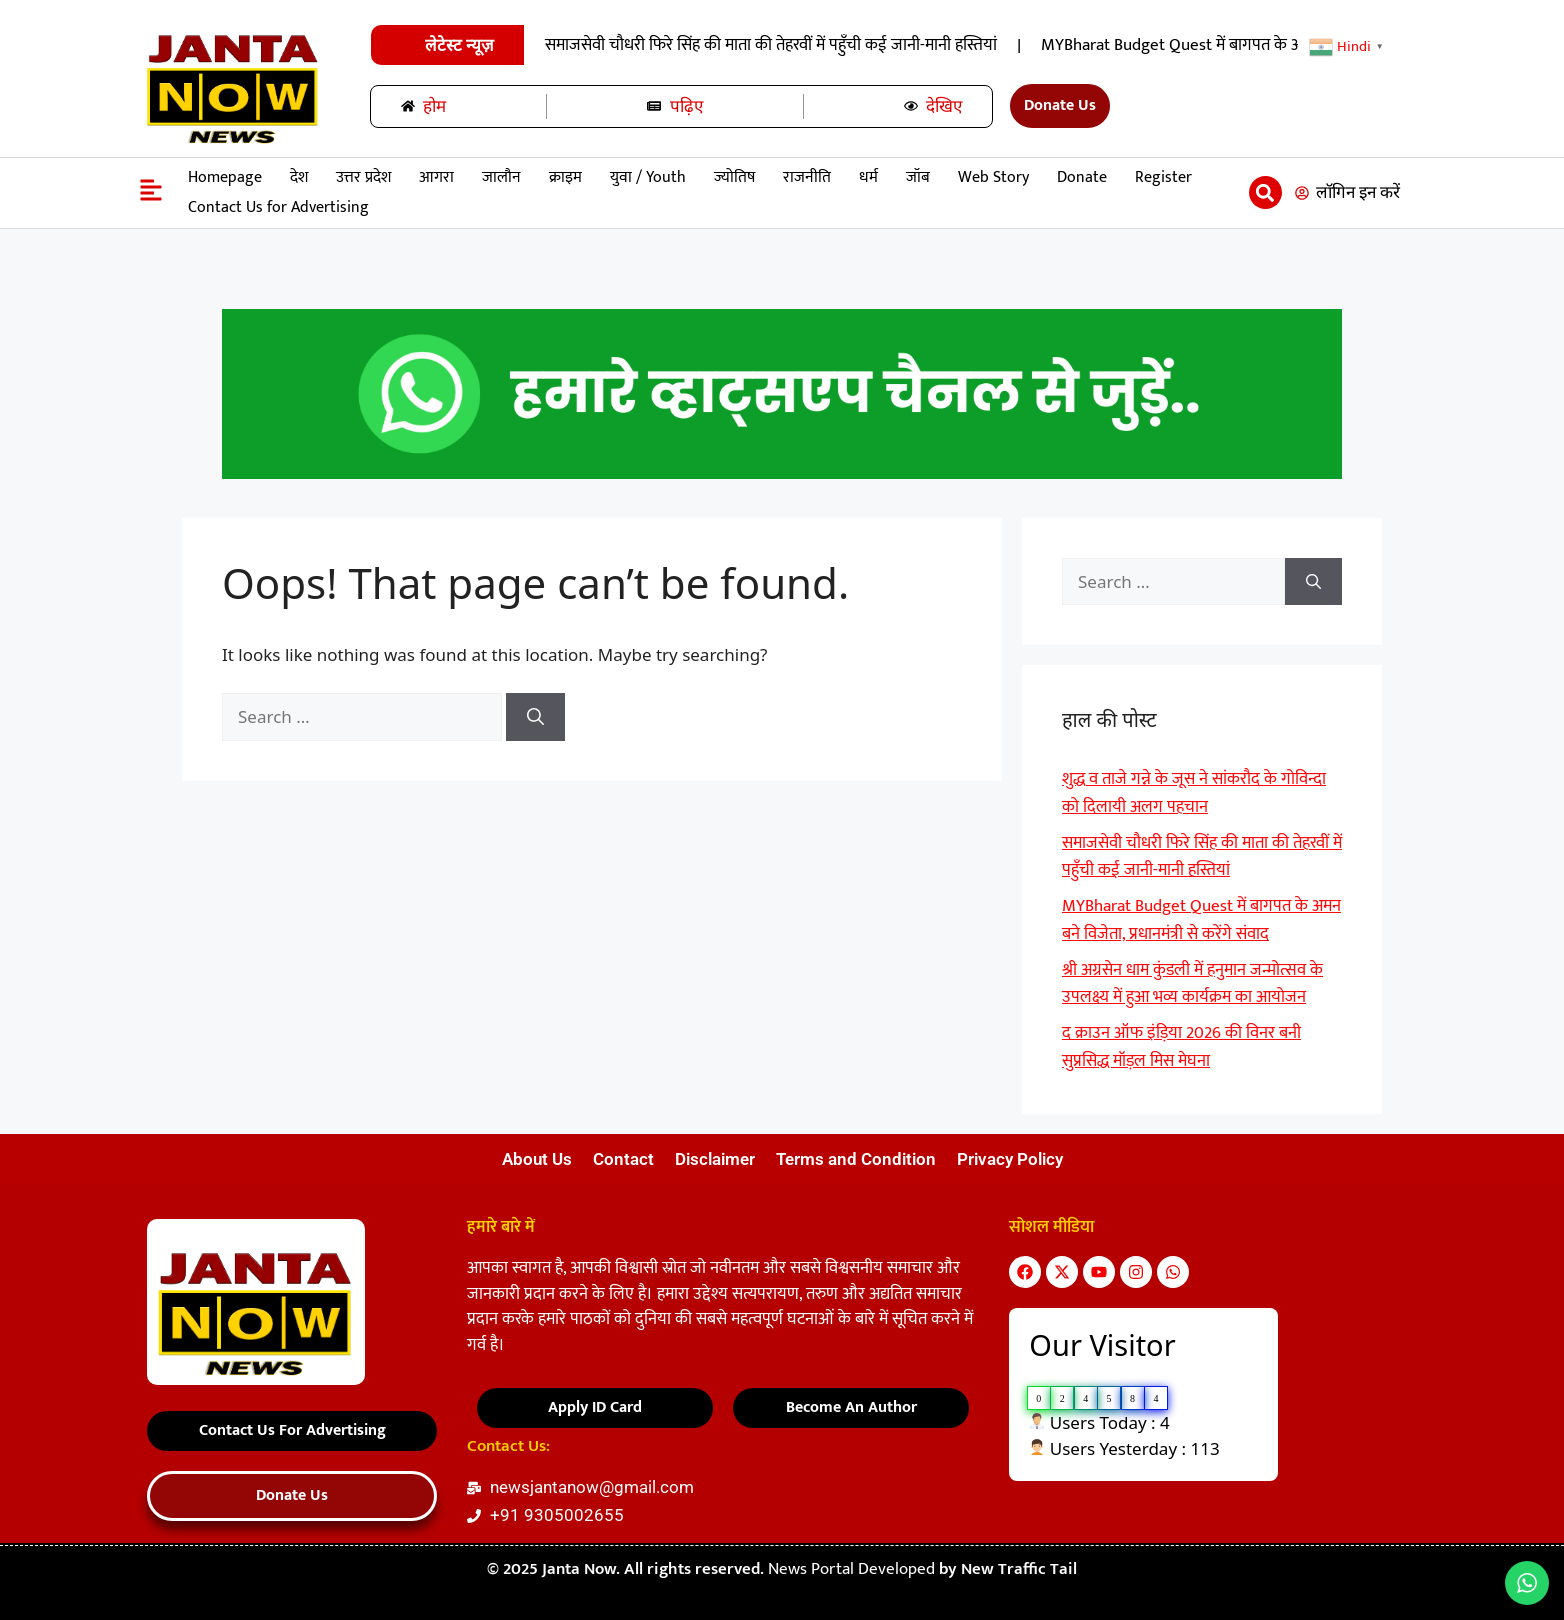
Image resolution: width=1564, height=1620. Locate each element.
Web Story (993, 177)
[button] (1265, 192)
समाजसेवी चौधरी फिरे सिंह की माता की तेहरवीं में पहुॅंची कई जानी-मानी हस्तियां (1154, 45)
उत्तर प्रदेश (363, 177)
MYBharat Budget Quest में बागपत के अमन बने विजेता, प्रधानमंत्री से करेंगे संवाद (1201, 920)
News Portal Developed (853, 1569)
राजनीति (807, 177)
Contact (623, 1159)
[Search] (535, 717)
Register (1163, 177)
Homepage (225, 177)
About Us (537, 1159)
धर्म (868, 177)
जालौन (501, 177)
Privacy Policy (1010, 1159)
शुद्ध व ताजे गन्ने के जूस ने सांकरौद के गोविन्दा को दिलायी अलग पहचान (677, 45)
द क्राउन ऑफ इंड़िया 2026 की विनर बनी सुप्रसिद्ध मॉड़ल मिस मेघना (1181, 1047)
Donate (1082, 177)
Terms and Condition (856, 1159)
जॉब (918, 177)
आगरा (436, 177)
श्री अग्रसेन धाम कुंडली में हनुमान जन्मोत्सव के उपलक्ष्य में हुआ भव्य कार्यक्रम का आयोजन (1192, 984)
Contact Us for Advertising (278, 207)
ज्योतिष (734, 177)
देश (299, 177)
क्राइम (565, 177)
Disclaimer (715, 1159)
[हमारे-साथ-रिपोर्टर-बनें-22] (782, 474)
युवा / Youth (648, 177)
